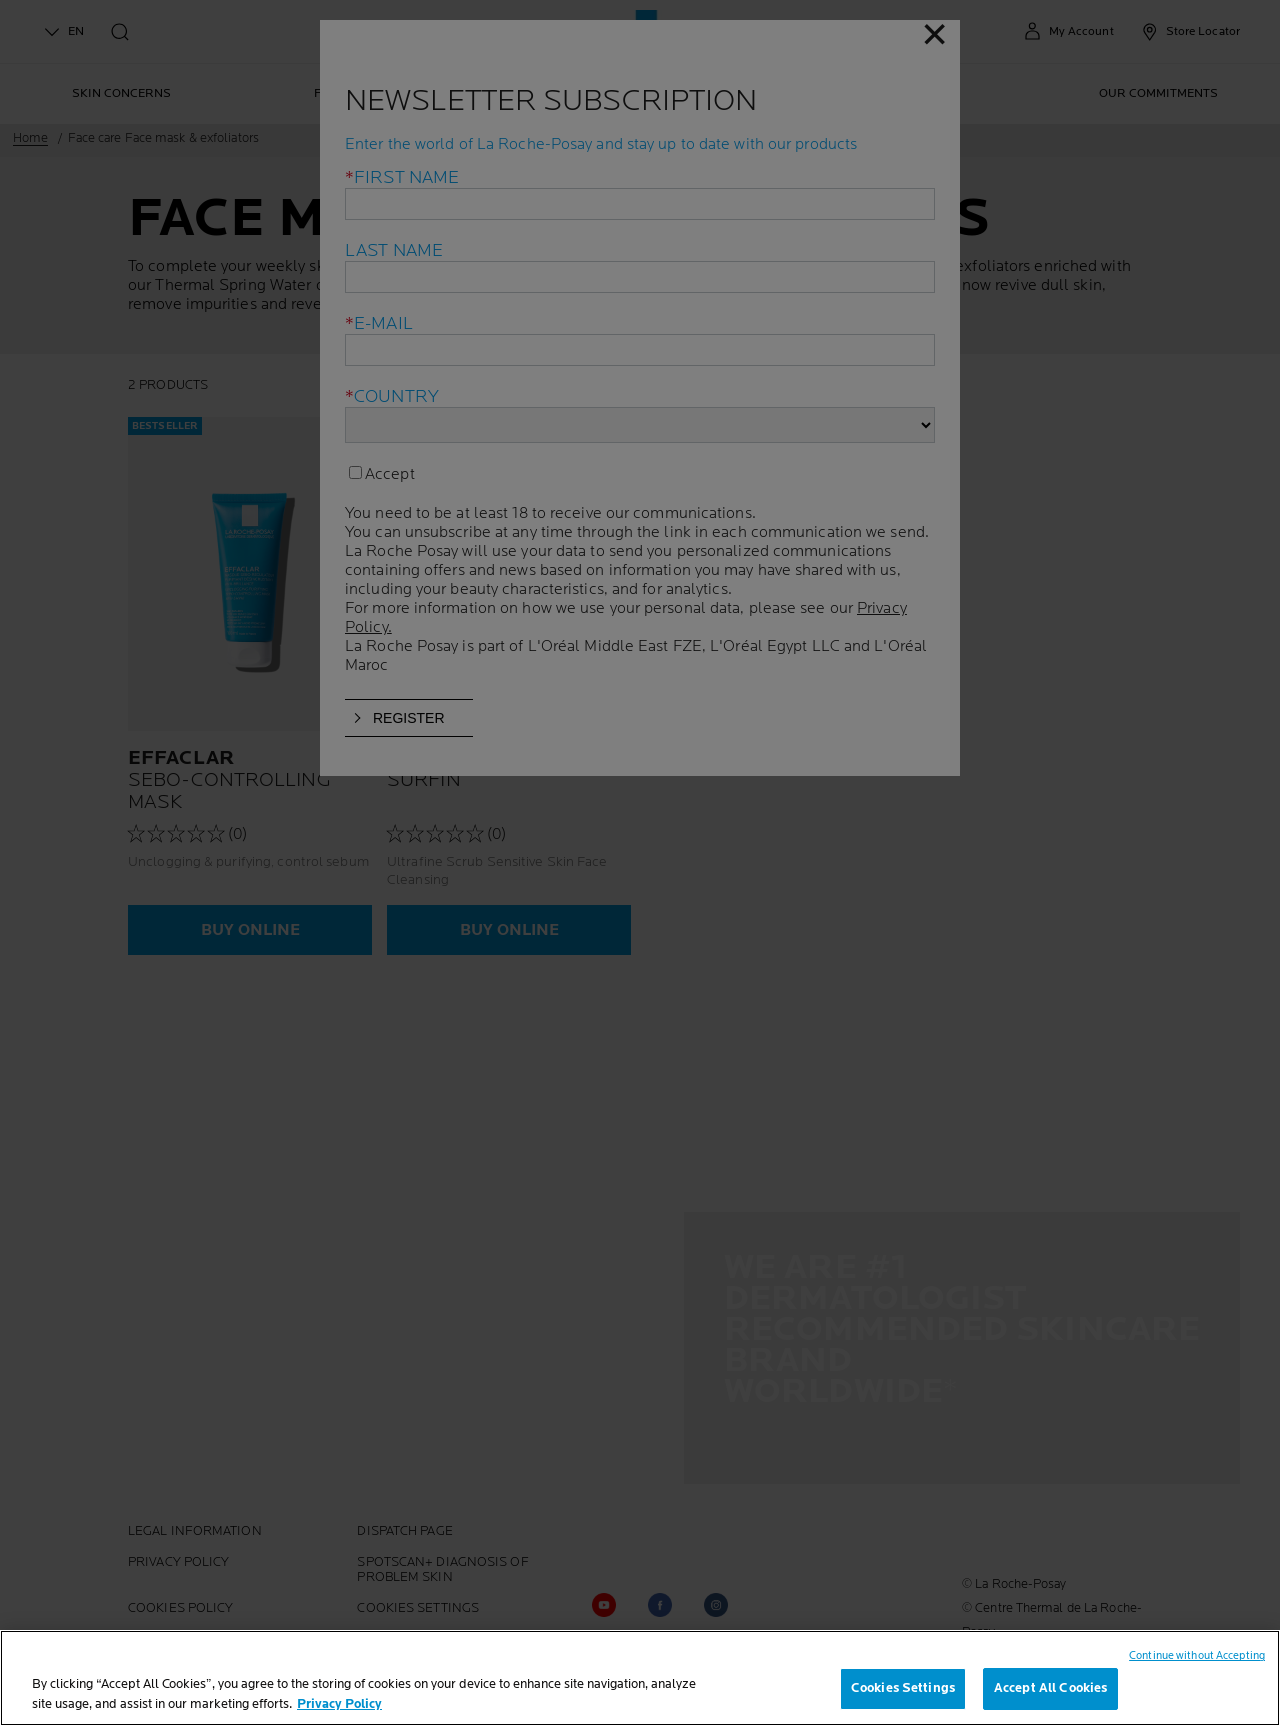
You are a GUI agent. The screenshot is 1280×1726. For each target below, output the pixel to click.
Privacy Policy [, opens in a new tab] (339, 1704)
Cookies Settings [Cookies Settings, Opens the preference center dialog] (903, 1688)
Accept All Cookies (1050, 1688)
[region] (640, 1678)
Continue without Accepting (1197, 1655)
